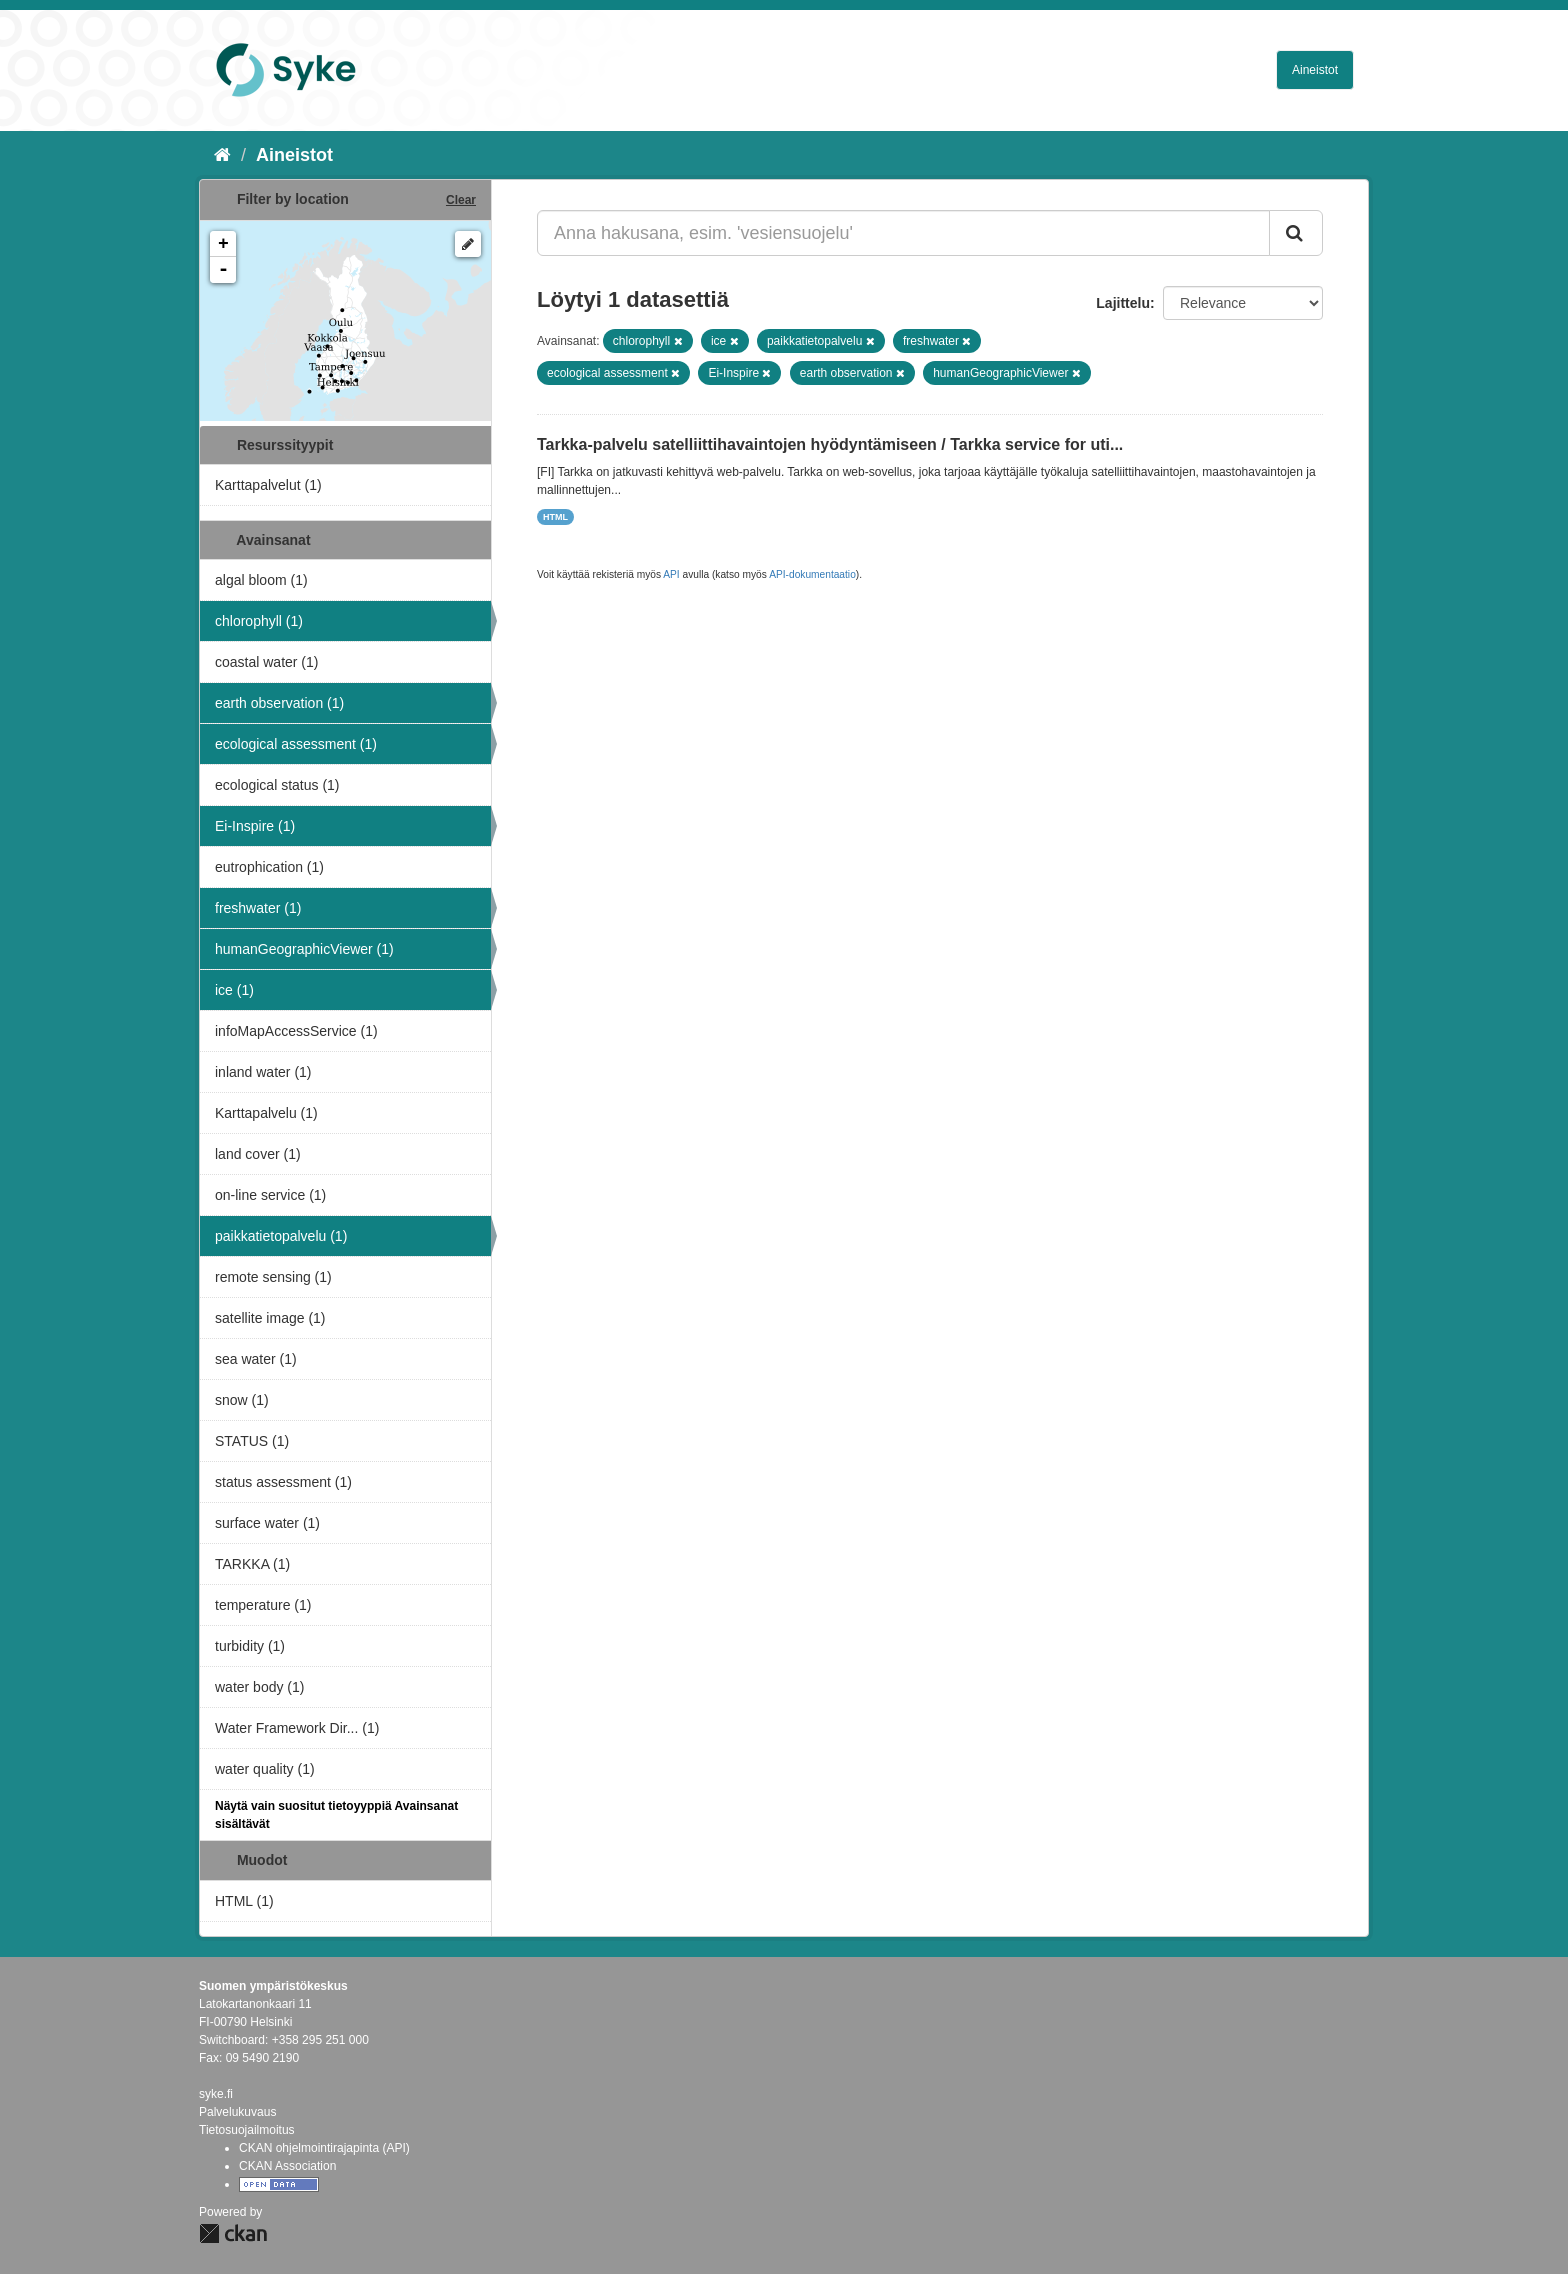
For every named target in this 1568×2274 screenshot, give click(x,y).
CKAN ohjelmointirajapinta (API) (324, 2148)
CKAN (233, 2233)
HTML (555, 517)
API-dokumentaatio (812, 574)
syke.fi (216, 2094)
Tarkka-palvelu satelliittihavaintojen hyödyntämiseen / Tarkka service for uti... (830, 444)
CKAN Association (287, 2166)
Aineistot (1315, 70)
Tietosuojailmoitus (247, 2130)
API (671, 574)
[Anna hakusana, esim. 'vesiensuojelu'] (903, 233)
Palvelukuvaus (237, 2112)
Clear (461, 200)
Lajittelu (1123, 303)
